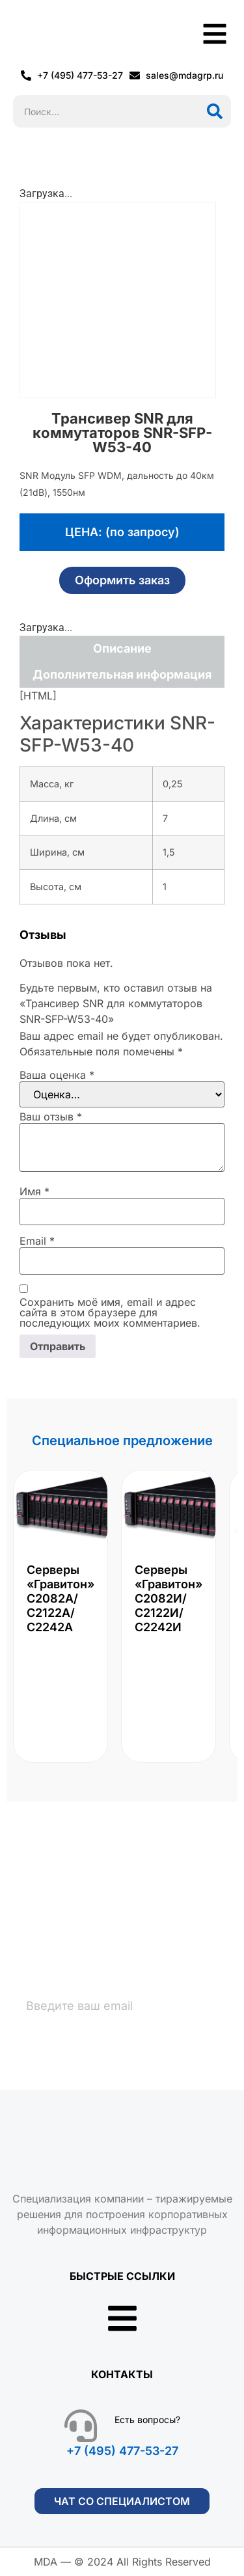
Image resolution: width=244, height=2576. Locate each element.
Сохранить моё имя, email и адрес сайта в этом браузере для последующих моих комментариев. (110, 1312)
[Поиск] (214, 111)
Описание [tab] (122, 648)
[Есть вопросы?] (80, 2425)
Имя (34, 1191)
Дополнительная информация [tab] (122, 674)
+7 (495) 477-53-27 (122, 2451)
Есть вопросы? (147, 2419)
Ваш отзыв (51, 1116)
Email (37, 1241)
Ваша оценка (57, 1075)
